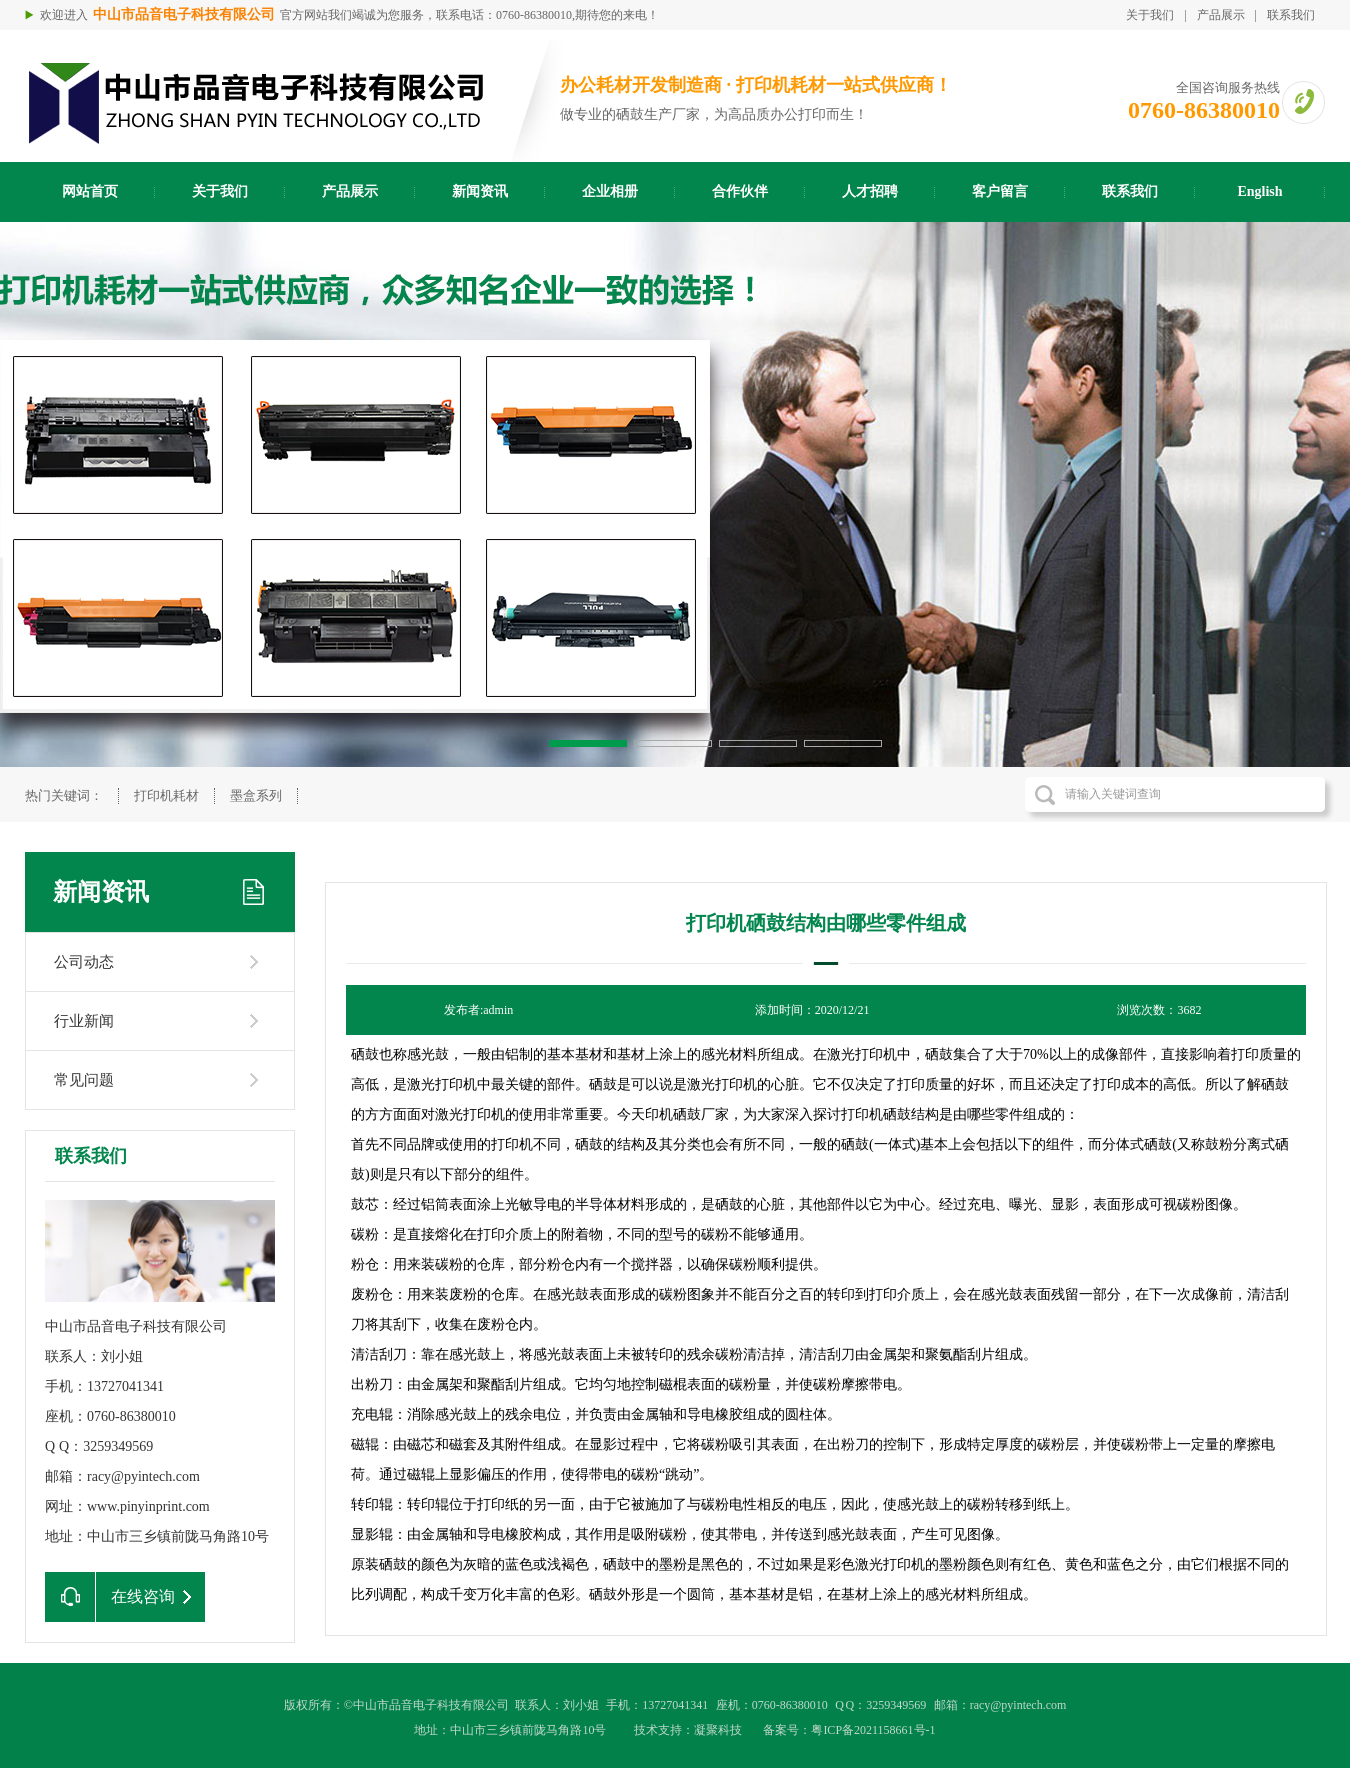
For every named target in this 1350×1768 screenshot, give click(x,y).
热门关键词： (64, 795)
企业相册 (610, 191)
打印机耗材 (166, 795)
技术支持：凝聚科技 (688, 1730)
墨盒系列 (256, 795)
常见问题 (84, 1080)
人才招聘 (870, 191)
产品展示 (1221, 15)
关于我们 (1150, 15)
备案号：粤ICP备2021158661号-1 (849, 1730)
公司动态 (84, 962)
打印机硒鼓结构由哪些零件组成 (826, 923)
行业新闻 (84, 1021)
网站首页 (90, 191)
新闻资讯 (480, 191)
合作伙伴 (740, 191)
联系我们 (1291, 15)
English (1259, 191)
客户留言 (1000, 191)
